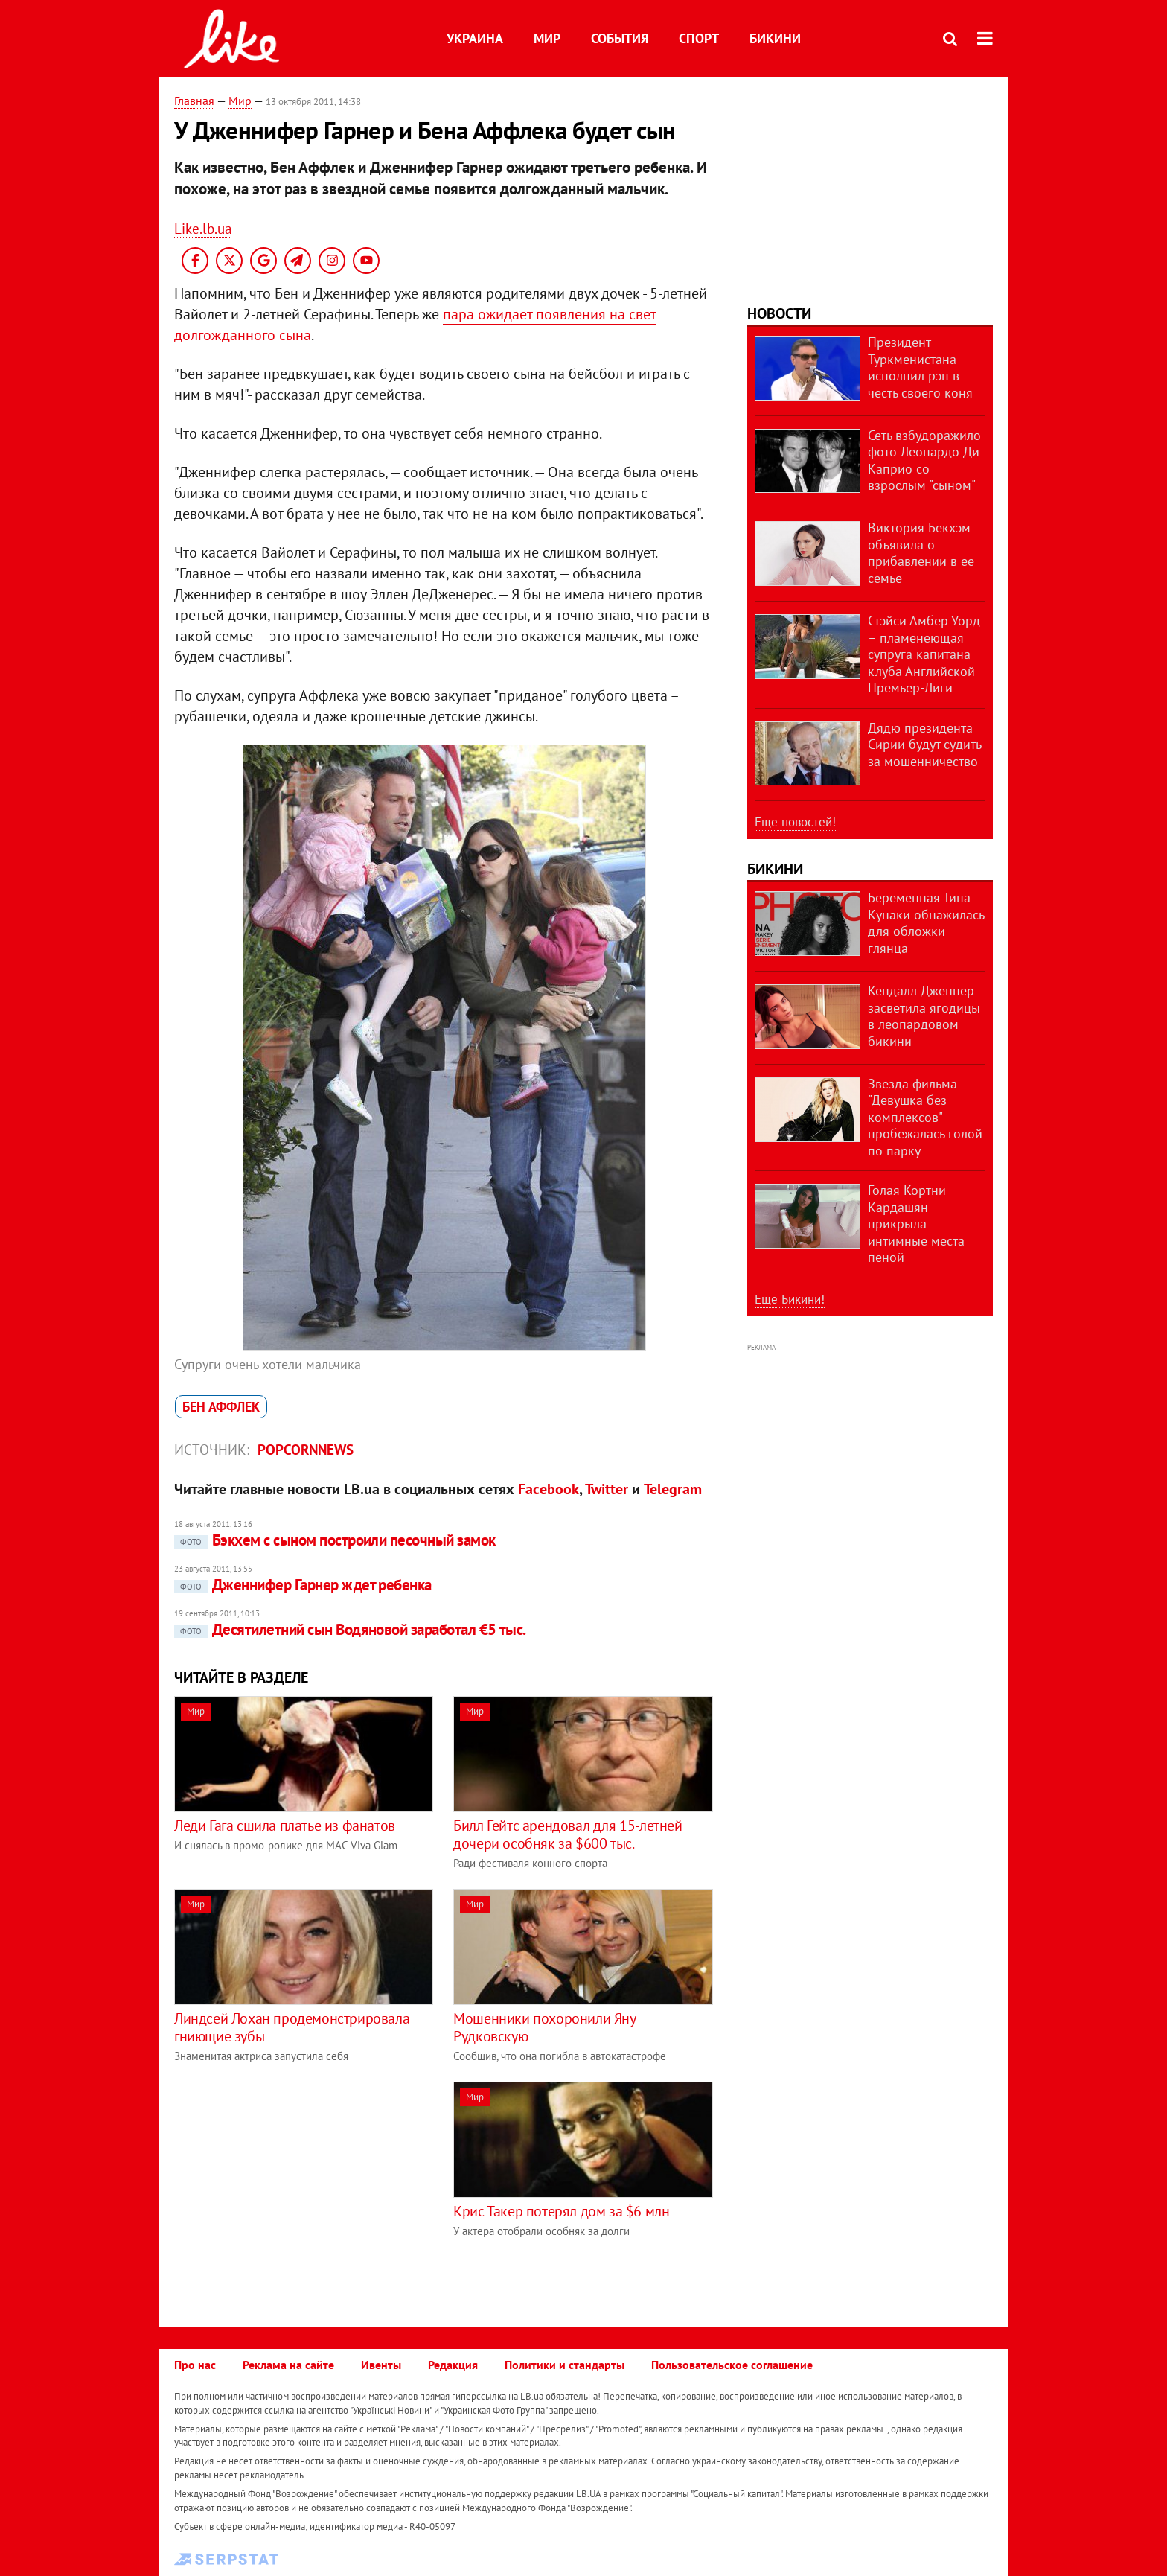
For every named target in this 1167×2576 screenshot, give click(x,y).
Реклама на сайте (288, 2364)
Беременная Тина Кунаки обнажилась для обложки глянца (926, 923)
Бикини (775, 38)
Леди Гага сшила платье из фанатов (284, 1825)
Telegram (673, 1489)
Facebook (548, 1489)
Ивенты (381, 2364)
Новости (779, 313)
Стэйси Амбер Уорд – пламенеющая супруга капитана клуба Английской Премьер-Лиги (924, 654)
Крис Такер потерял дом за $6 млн (561, 2211)
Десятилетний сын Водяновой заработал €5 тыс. (350, 1629)
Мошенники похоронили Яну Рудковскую (544, 2027)
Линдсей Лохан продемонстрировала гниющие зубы (291, 2027)
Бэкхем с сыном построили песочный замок (335, 1540)
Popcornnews (306, 1449)
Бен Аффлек (221, 1406)
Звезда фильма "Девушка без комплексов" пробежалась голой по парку (925, 1117)
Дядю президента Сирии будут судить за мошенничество (924, 744)
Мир (547, 38)
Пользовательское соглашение (732, 2364)
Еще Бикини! (790, 1299)
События (619, 38)
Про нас (195, 2364)
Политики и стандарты (564, 2364)
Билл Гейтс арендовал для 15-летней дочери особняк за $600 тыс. (567, 1834)
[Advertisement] (299, 2186)
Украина (475, 38)
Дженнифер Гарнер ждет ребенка (303, 1585)
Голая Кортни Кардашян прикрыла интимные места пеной (916, 1224)
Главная (194, 100)
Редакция (453, 2364)
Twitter (606, 1489)
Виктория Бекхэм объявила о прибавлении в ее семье (921, 553)
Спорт (699, 38)
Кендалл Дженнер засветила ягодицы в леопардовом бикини (924, 1016)
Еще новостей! (795, 822)
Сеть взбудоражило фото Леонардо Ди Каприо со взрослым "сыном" (924, 460)
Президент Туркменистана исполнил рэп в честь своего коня (920, 367)
